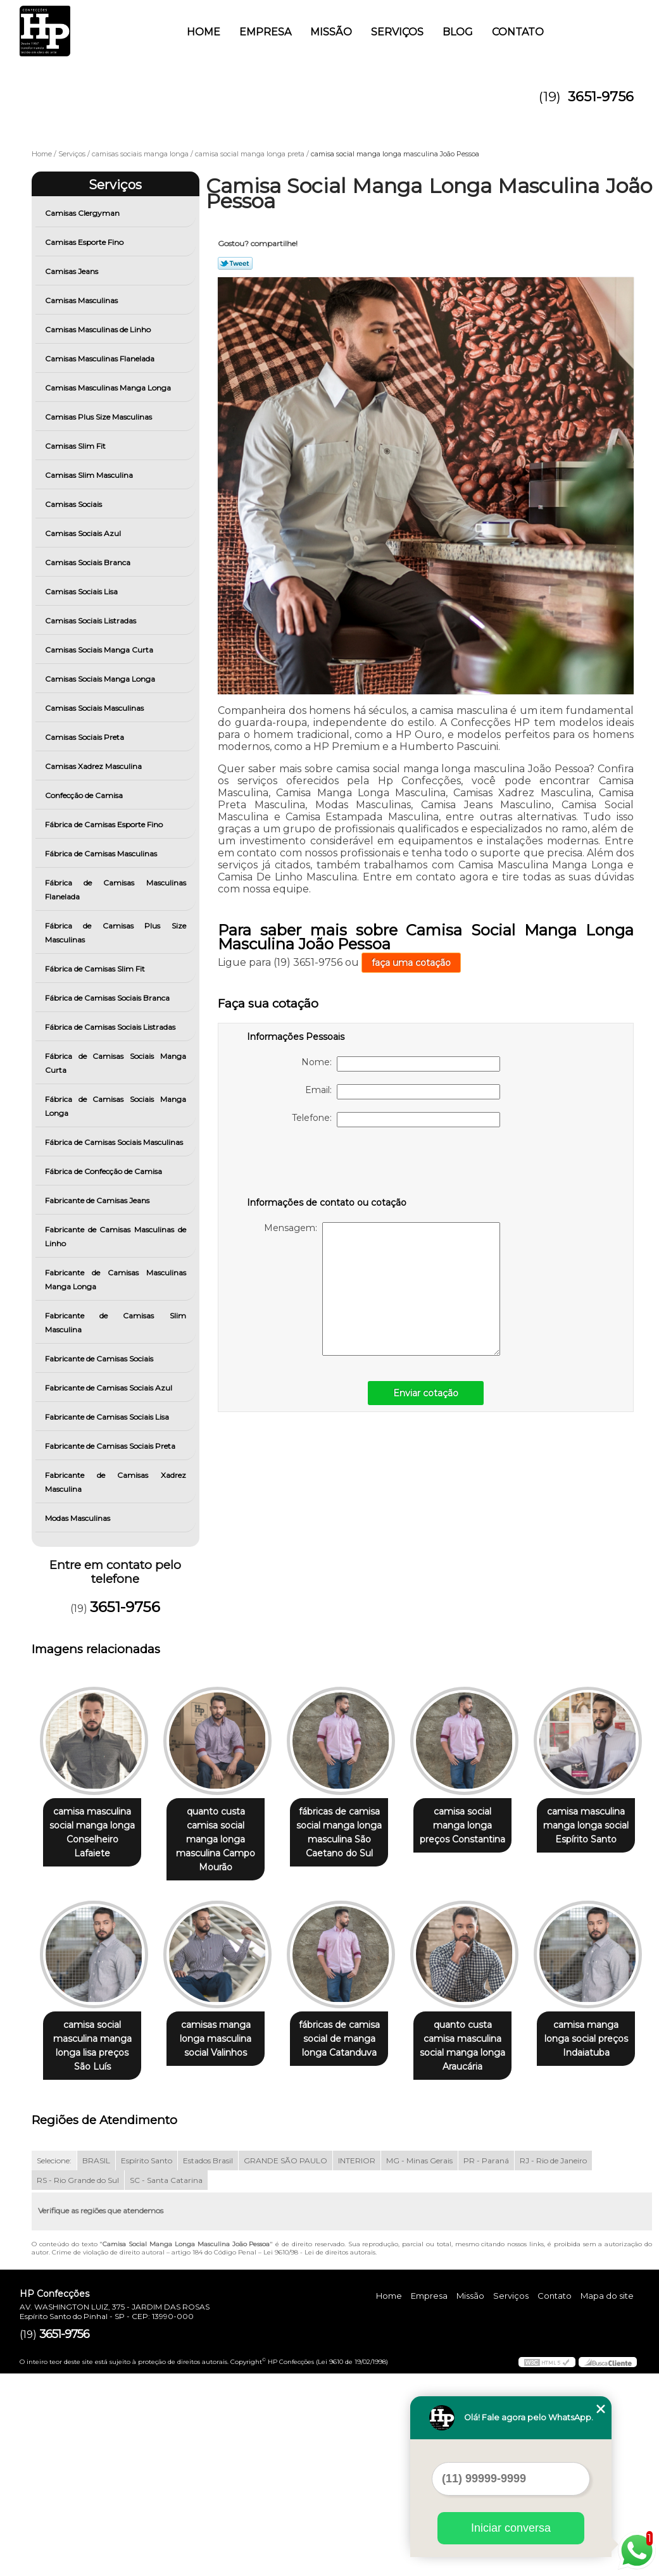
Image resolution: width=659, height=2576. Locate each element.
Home (203, 32)
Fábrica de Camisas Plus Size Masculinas (115, 932)
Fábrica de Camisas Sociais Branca (108, 998)
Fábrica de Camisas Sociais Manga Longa (115, 1106)
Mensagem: (382, 1289)
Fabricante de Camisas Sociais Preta (111, 1446)
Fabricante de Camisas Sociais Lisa (108, 1417)
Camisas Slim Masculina (90, 475)
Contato (518, 32)
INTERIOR (356, 2363)
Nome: (400, 1064)
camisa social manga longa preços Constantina (480, 1826)
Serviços (397, 32)
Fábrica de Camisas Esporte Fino (105, 824)
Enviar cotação (425, 1393)
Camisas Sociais (74, 504)
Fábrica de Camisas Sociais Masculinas (115, 1142)
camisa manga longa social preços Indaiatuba (223, 2241)
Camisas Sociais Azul (84, 533)
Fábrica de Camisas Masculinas (102, 853)
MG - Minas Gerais (419, 2363)
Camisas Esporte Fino (85, 242)
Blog (457, 32)
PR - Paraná (486, 2363)
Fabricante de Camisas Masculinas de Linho (115, 1236)
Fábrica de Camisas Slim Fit (96, 968)
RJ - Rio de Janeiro (553, 2363)
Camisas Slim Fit (76, 446)
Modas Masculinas (78, 1518)
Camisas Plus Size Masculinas (99, 417)
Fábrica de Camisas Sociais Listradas (111, 1027)
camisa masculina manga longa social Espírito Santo (94, 2040)
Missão (331, 32)
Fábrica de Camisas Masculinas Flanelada (115, 889)
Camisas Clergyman (83, 213)
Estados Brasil (208, 2363)
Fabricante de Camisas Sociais (100, 1358)
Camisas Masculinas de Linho (99, 329)
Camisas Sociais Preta (85, 737)
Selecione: (54, 2363)
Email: (402, 1091)
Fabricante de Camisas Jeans (98, 1200)
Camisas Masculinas (82, 300)
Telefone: (396, 1119)
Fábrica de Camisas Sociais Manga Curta (115, 1063)
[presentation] (327, 1164)
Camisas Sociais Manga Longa (101, 679)
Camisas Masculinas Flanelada (100, 358)
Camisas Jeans (72, 271)
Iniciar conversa (511, 2528)
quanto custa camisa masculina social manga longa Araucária (94, 2248)
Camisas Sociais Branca (88, 562)
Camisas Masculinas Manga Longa (109, 387)
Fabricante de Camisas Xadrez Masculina (115, 1482)
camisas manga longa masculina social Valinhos (351, 2040)
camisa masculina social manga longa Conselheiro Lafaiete (94, 1826)
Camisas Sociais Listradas (91, 620)
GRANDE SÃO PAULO (285, 2363)
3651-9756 (601, 96)
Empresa (265, 32)
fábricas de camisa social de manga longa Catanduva (480, 2040)
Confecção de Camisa (85, 795)
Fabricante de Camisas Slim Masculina (115, 1322)
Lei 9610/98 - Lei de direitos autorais (319, 2455)
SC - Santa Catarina (166, 2383)
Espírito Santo (146, 2363)
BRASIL (96, 2363)
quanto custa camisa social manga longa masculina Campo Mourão (223, 1839)
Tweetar (235, 263)
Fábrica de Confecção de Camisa (104, 1171)
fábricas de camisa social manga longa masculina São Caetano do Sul (351, 1833)
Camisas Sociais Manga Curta (100, 649)
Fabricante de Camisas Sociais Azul (109, 1387)
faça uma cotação (411, 962)
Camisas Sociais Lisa (82, 591)
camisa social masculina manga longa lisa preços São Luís (223, 2047)
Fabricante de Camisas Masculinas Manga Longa (115, 1279)
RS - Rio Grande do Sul (78, 2383)
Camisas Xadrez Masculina (94, 766)
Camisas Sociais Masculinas (95, 708)
